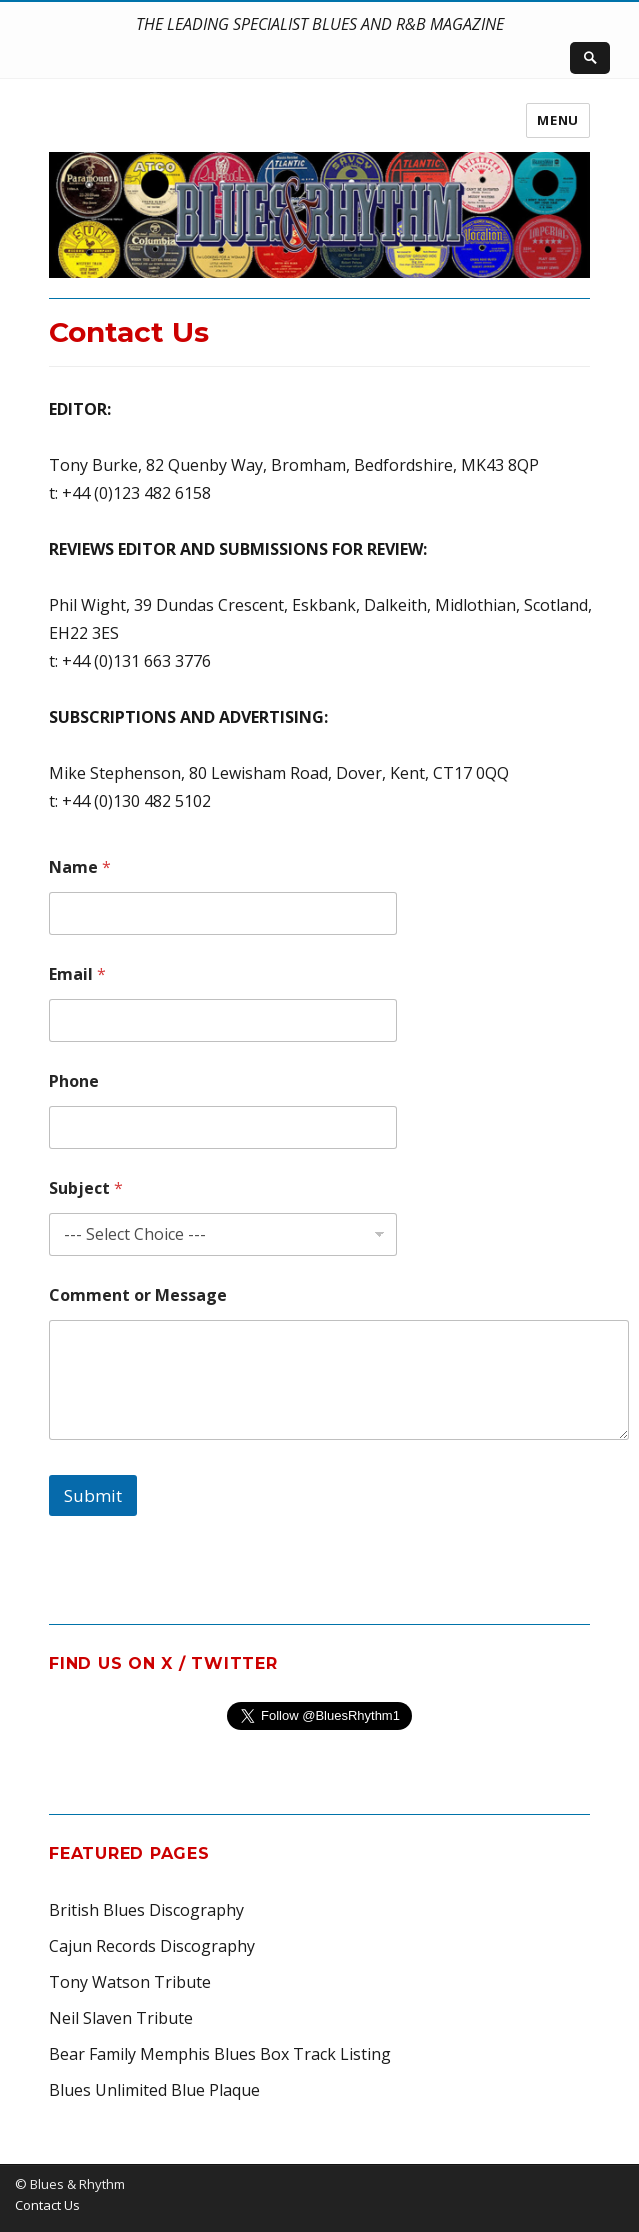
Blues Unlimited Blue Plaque (154, 2090)
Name (80, 867)
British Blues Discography (146, 1910)
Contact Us (47, 2205)
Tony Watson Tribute (130, 1982)
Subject (86, 1188)
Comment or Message (138, 1295)
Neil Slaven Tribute (121, 2018)
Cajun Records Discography (152, 1946)
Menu (557, 120)
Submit (93, 1495)
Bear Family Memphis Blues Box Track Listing (220, 2054)
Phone (74, 1081)
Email (77, 974)
